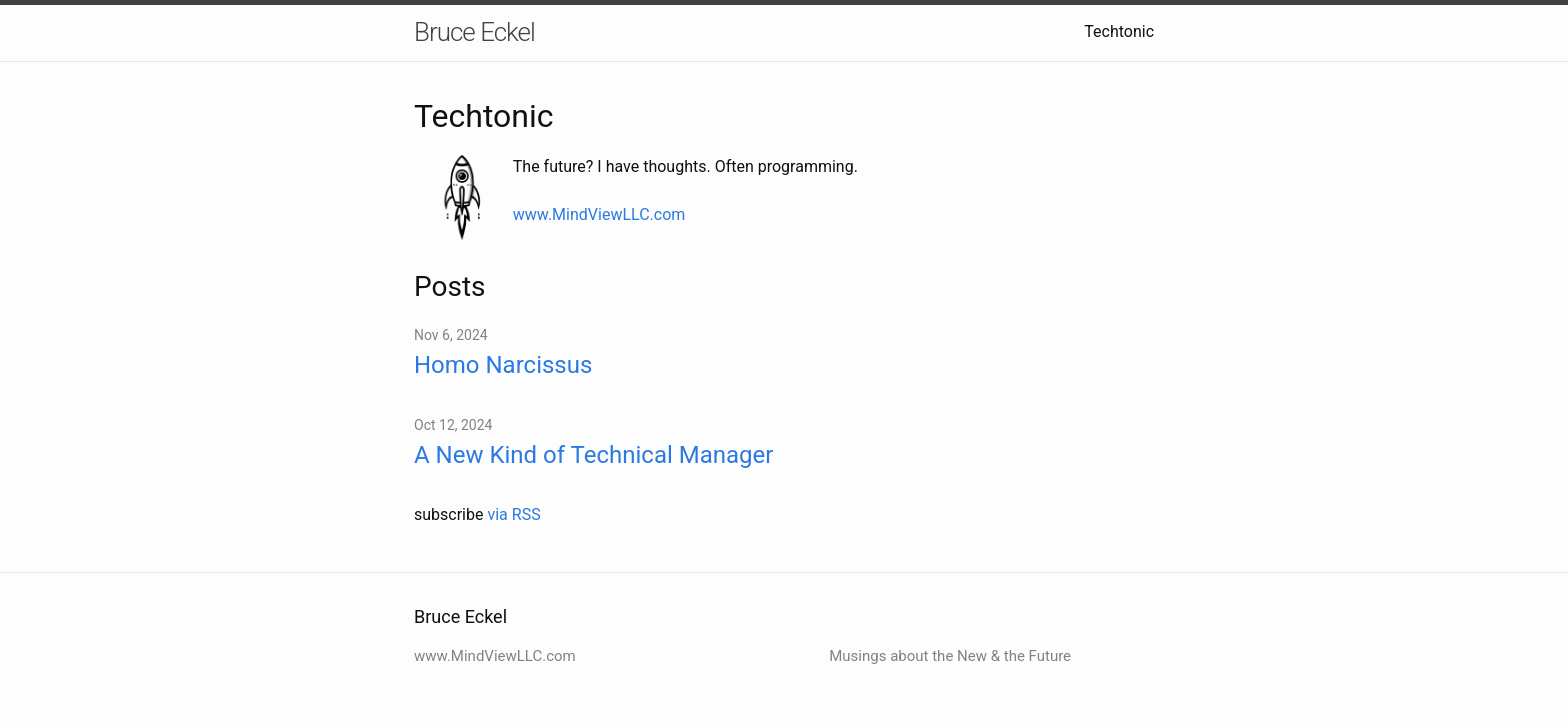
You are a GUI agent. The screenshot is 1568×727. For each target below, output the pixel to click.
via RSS (513, 514)
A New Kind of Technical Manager (593, 455)
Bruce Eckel (474, 32)
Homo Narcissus (503, 365)
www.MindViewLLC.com (599, 214)
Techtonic (1119, 31)
